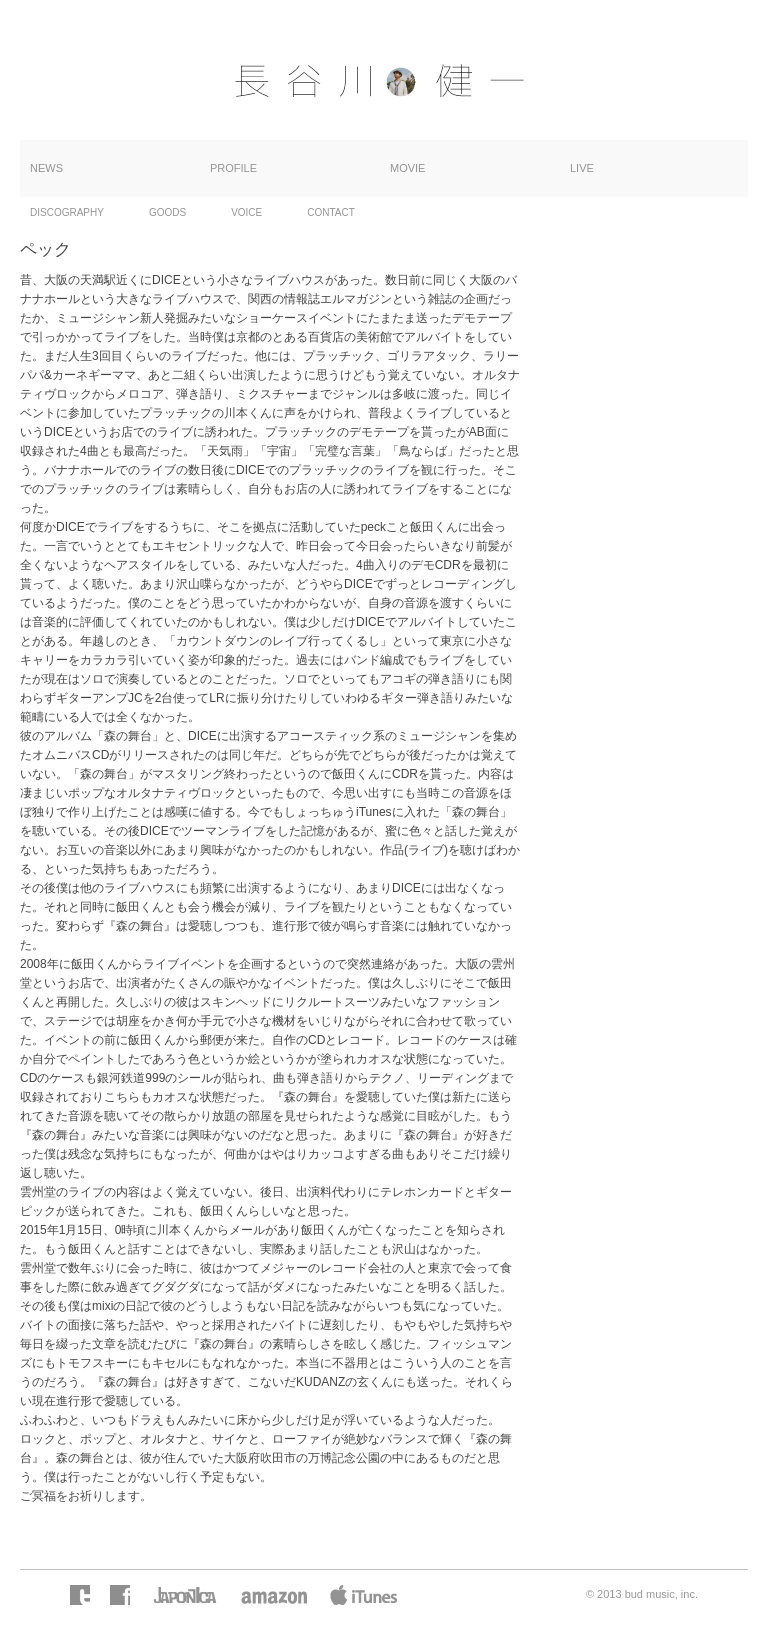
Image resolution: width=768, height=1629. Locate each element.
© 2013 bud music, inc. (642, 1594)
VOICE (246, 212)
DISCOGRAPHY (67, 212)
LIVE (582, 168)
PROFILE (233, 168)
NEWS (46, 168)
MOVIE (407, 168)
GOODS (167, 212)
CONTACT (331, 212)
